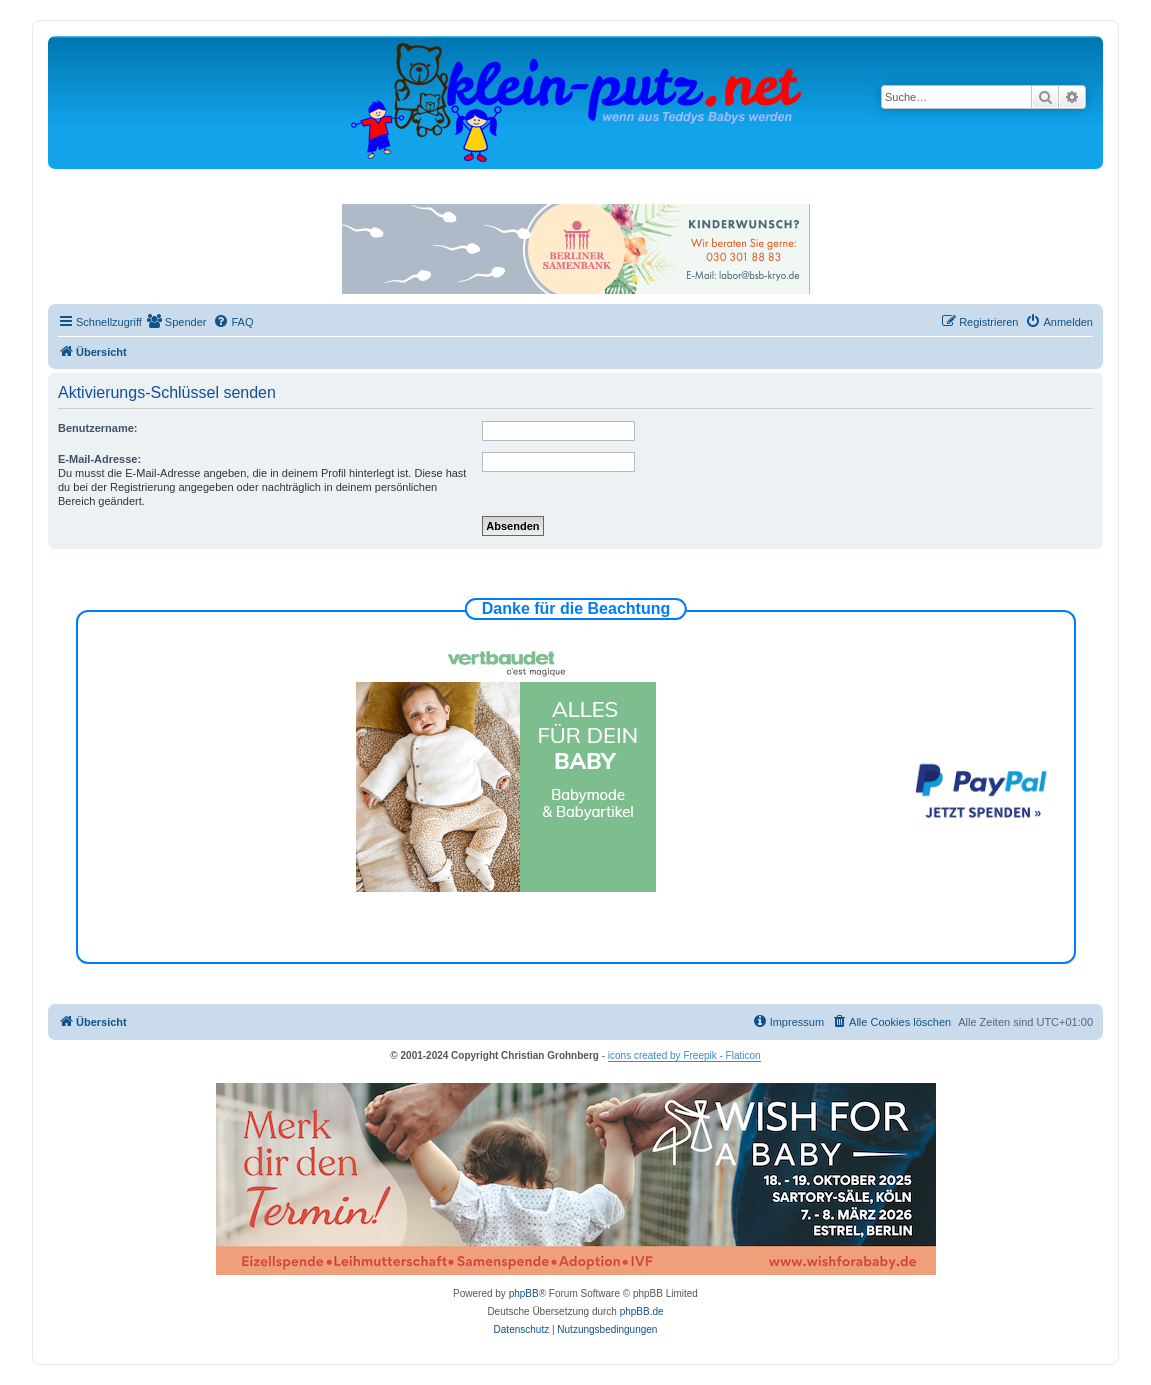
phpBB (524, 1293)
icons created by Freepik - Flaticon (684, 1055)
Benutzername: (97, 428)
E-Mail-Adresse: (99, 459)
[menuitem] (177, 322)
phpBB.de (642, 1311)
